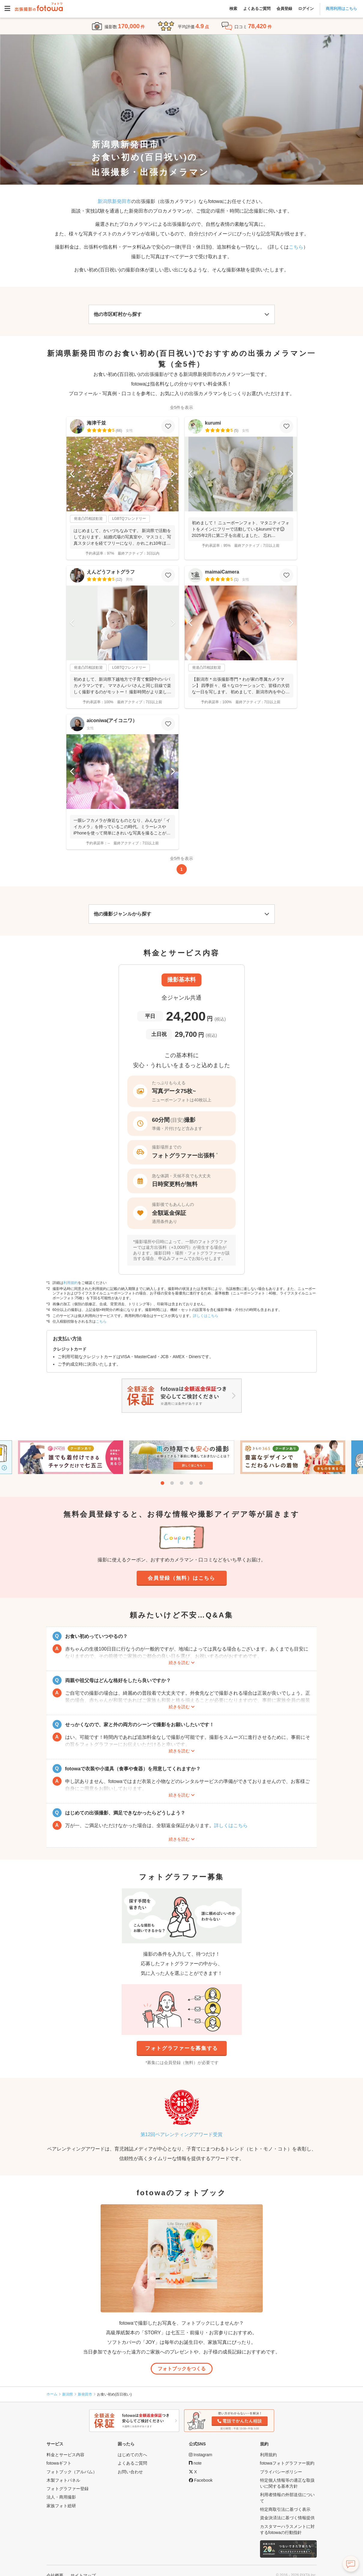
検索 (233, 8)
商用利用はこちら (341, 8)
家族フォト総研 (61, 2505)
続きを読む (179, 1662)
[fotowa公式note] (195, 2463)
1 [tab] (162, 1483)
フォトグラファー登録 (68, 2488)
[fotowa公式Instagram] (200, 2454)
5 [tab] (201, 1483)
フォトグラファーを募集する (181, 2048)
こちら (296, 247)
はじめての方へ (132, 2454)
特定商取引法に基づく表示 (285, 2509)
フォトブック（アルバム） (72, 2471)
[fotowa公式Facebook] (201, 2480)
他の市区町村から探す (118, 314)
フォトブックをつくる (182, 2368)
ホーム (52, 2394)
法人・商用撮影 (61, 2497)
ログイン (306, 8)
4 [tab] (191, 1483)
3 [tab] (181, 1483)
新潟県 (67, 2394)
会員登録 (284, 8)
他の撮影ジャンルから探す (122, 913)
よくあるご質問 (257, 8)
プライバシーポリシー (281, 2471)
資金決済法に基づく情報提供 (287, 2517)
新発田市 (85, 2394)
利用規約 (70, 1283)
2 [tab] (172, 1483)
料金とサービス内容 (65, 2454)
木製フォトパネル (63, 2480)
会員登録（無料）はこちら (181, 1578)
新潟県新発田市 (114, 201)
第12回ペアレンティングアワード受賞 (182, 2134)
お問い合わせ (130, 2471)
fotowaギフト (59, 2463)
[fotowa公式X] (193, 2471)
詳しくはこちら (205, 1316)
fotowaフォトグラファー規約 (287, 2463)
